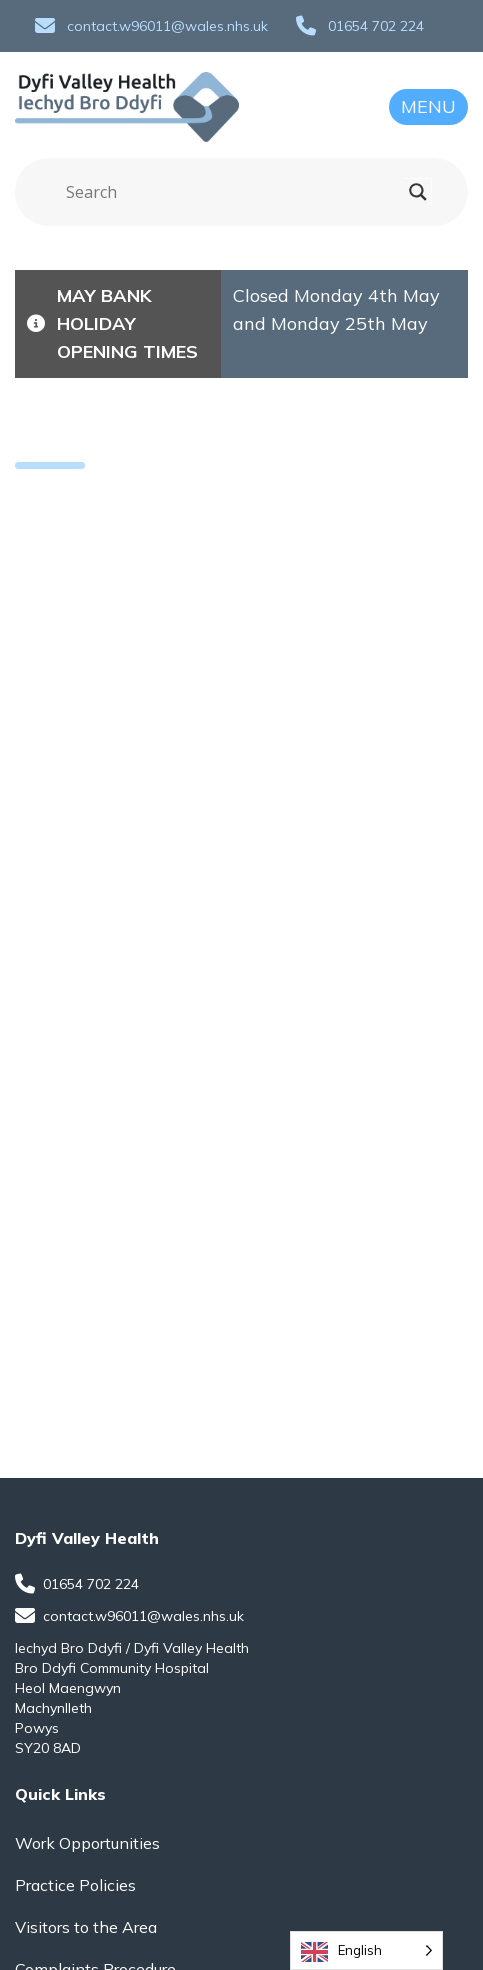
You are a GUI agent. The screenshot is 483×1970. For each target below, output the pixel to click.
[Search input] (232, 192)
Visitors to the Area (86, 1927)
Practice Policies (75, 1885)
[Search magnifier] (418, 192)
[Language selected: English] (366, 1950)
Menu (428, 106)
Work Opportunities (87, 1843)
